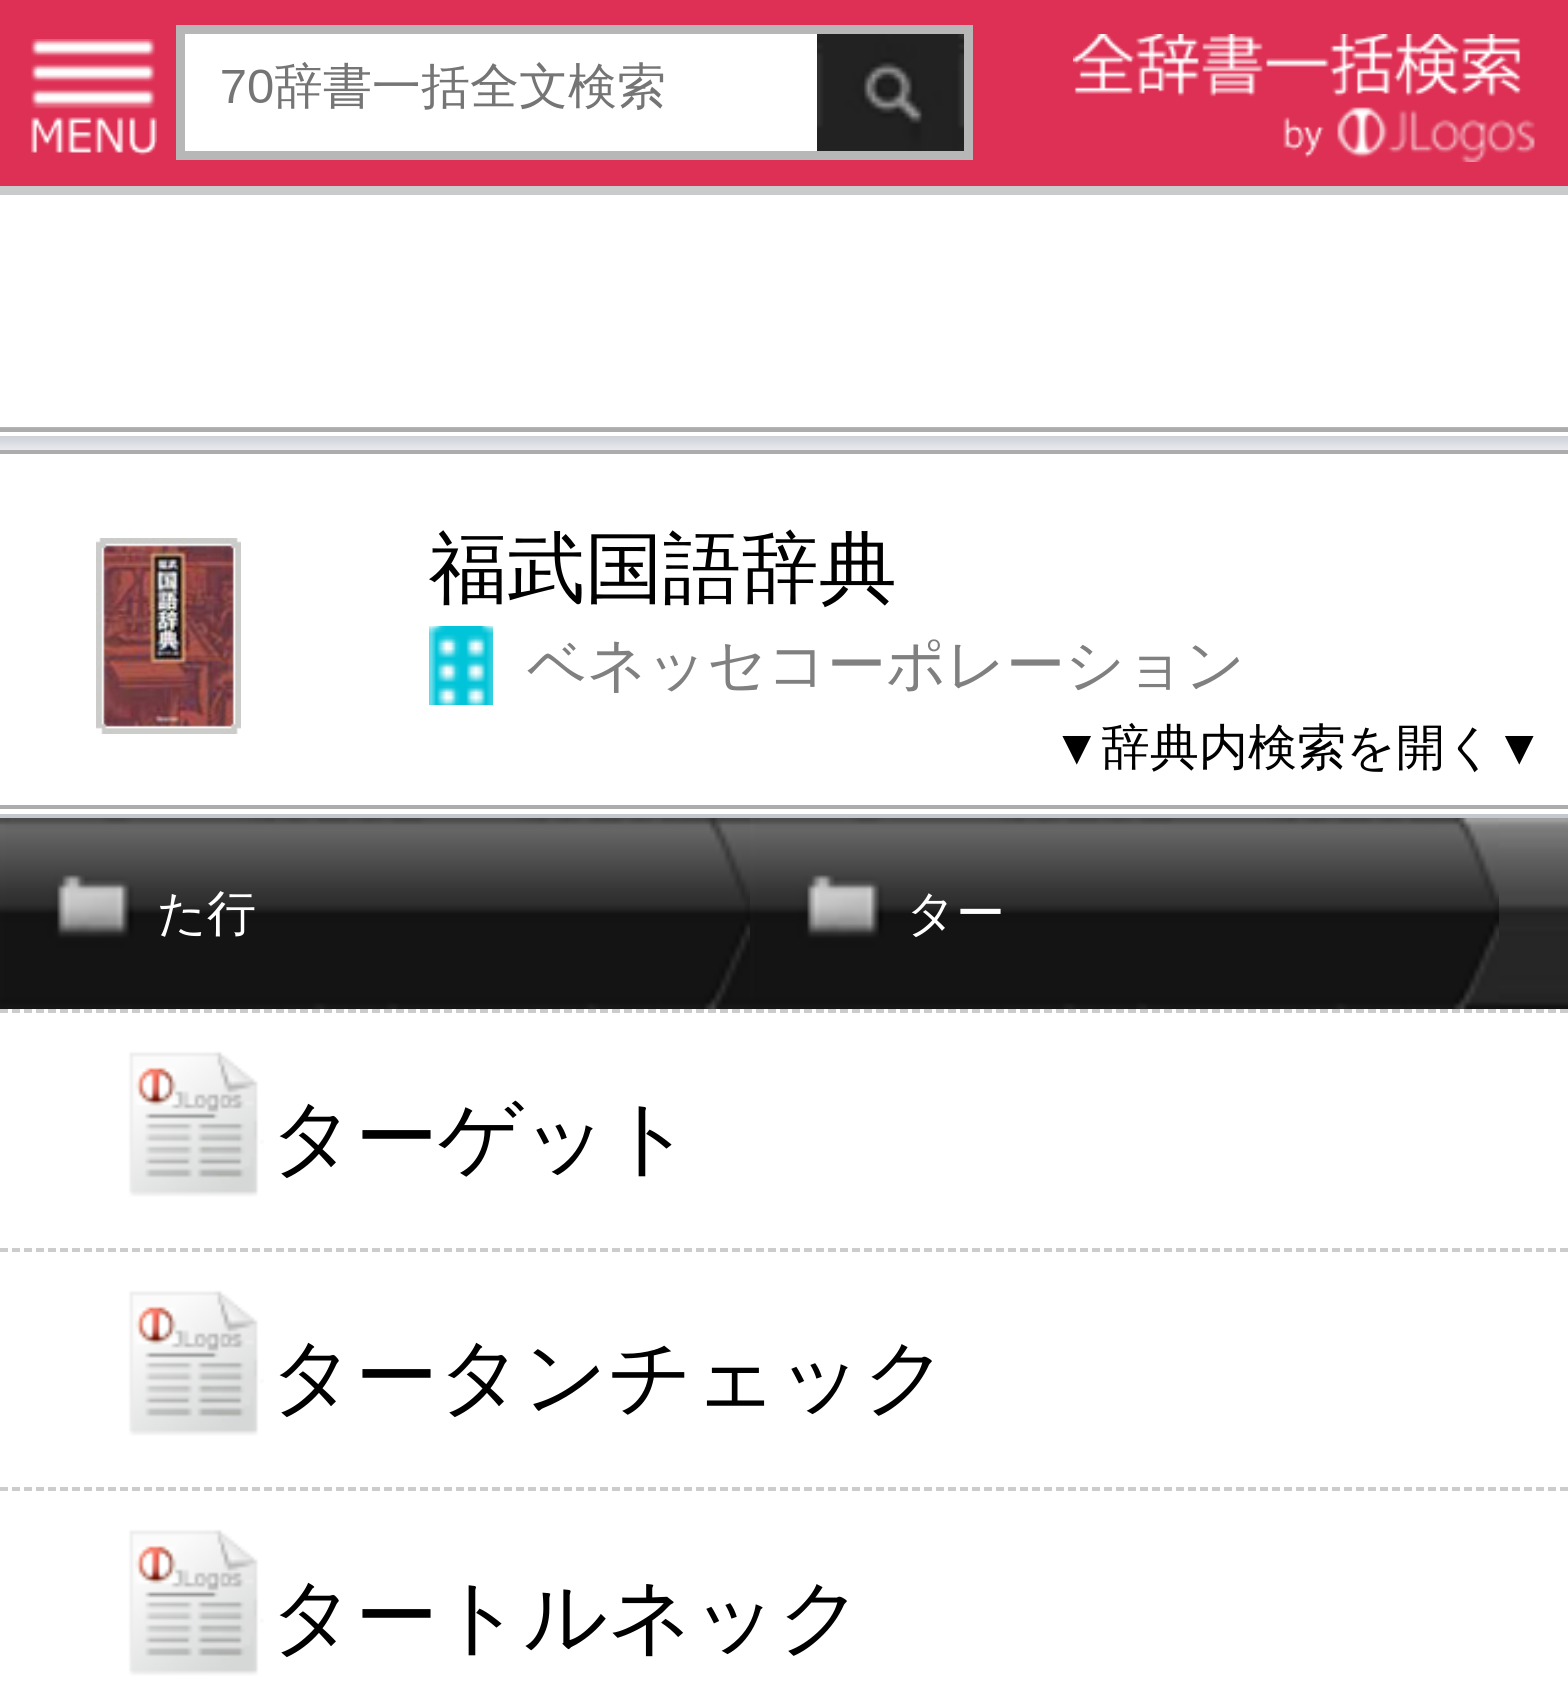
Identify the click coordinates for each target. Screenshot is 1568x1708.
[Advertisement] (784, 317)
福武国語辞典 (663, 568)
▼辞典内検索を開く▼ (1298, 747)
